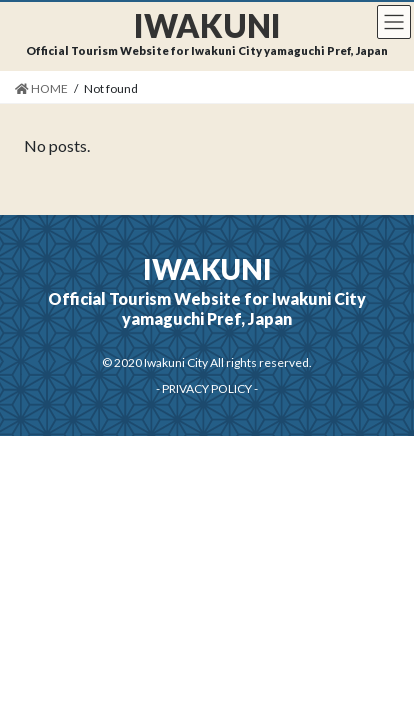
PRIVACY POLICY (207, 388)
